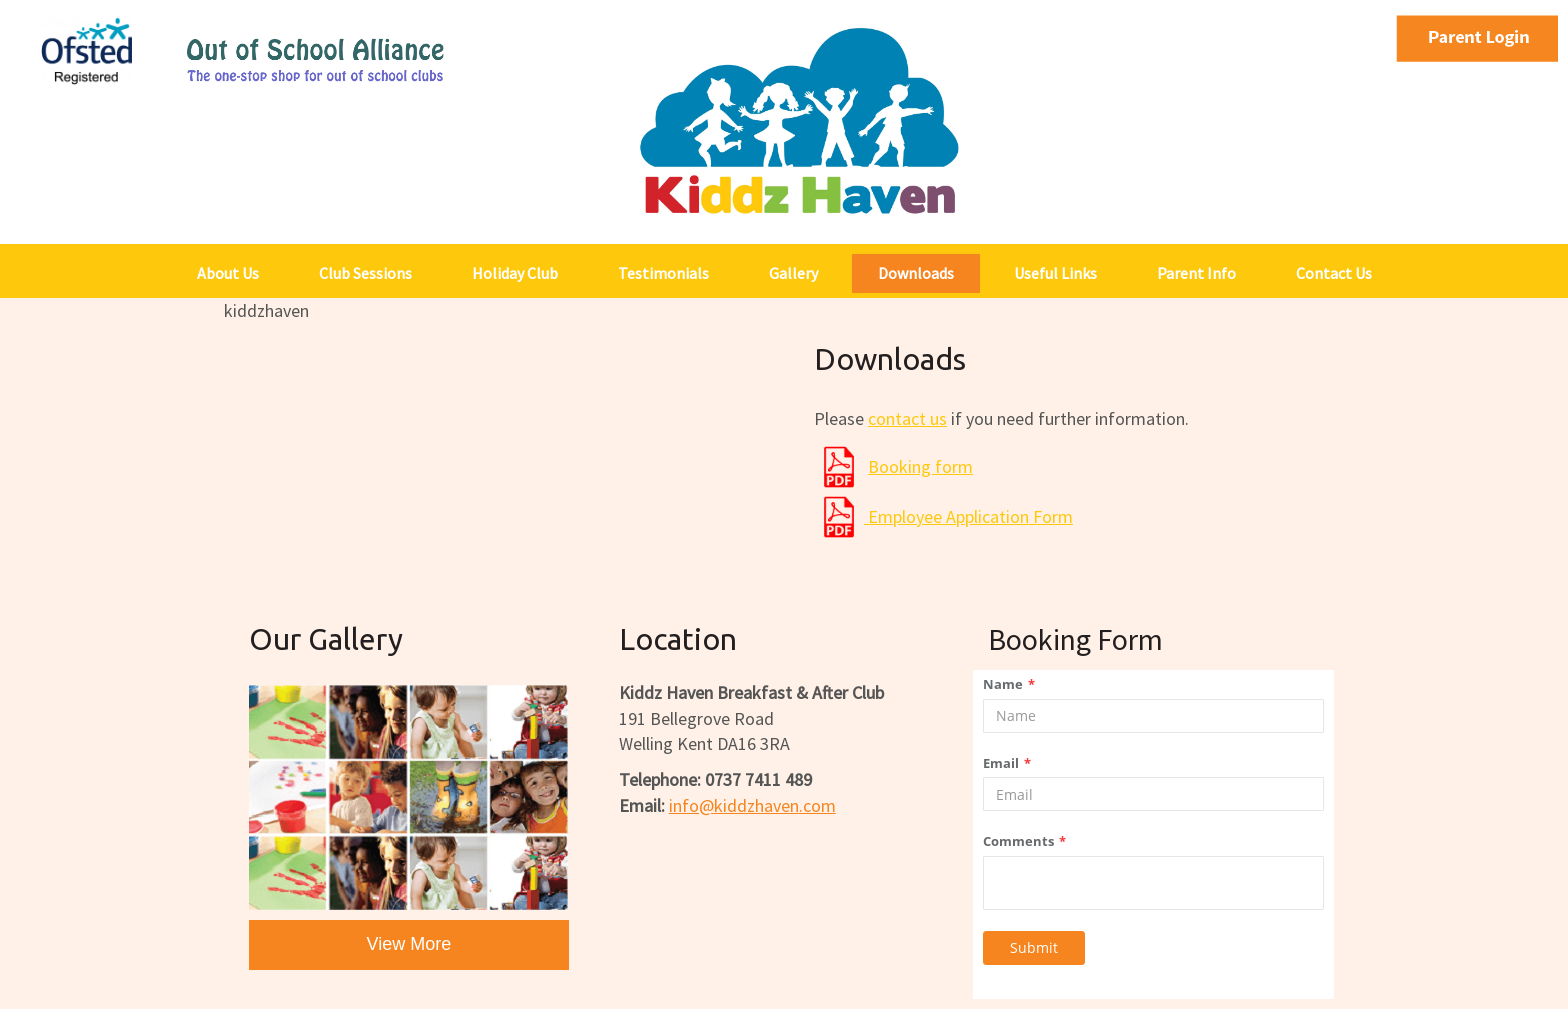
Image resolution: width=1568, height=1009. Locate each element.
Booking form (920, 466)
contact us (907, 418)
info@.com (752, 805)
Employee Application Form (968, 516)
